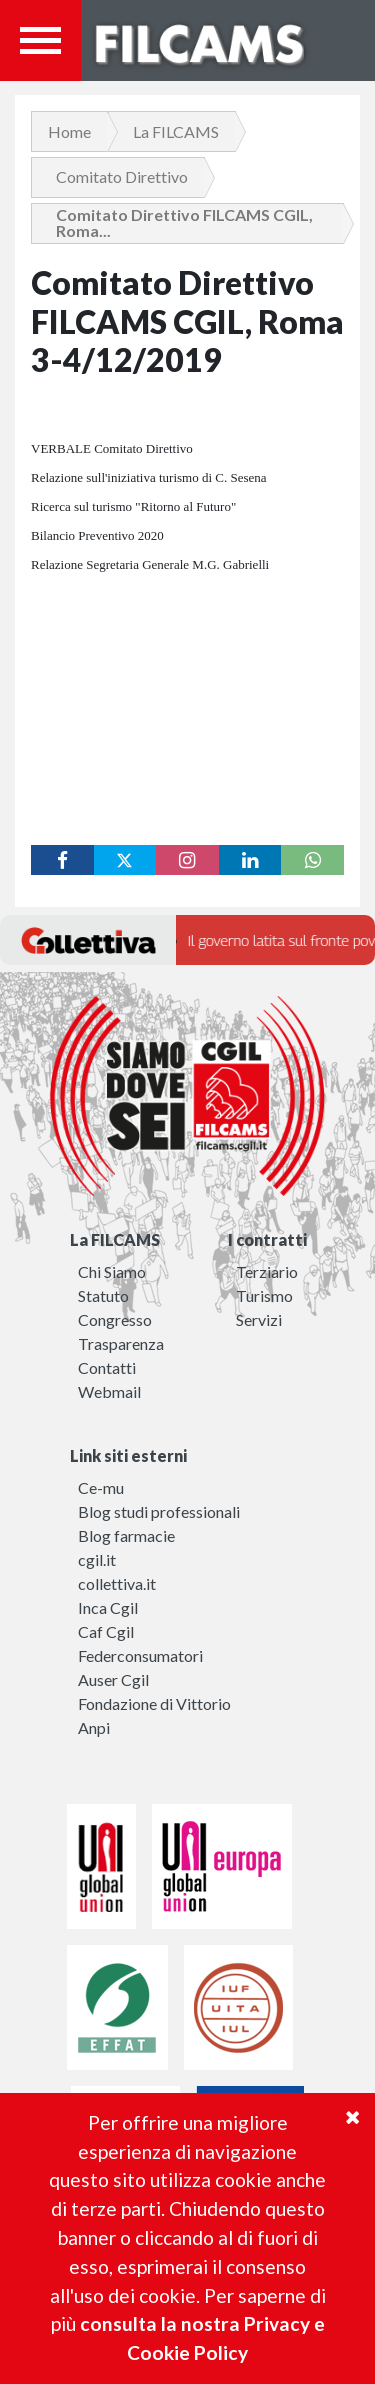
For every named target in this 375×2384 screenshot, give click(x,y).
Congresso (115, 1319)
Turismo (264, 1295)
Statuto (103, 1295)
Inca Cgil (108, 1607)
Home (69, 131)
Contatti (107, 1367)
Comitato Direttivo (122, 176)
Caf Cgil (106, 1631)
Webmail (109, 1391)
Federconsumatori (140, 1655)
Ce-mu (101, 1487)
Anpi (94, 1727)
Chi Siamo (112, 1271)
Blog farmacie (126, 1535)
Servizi (259, 1319)
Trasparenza (121, 1343)
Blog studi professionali (159, 1511)
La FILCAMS (176, 131)
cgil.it (97, 1559)
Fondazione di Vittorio (154, 1703)
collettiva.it (117, 1583)
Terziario (267, 1271)
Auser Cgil (113, 1679)
